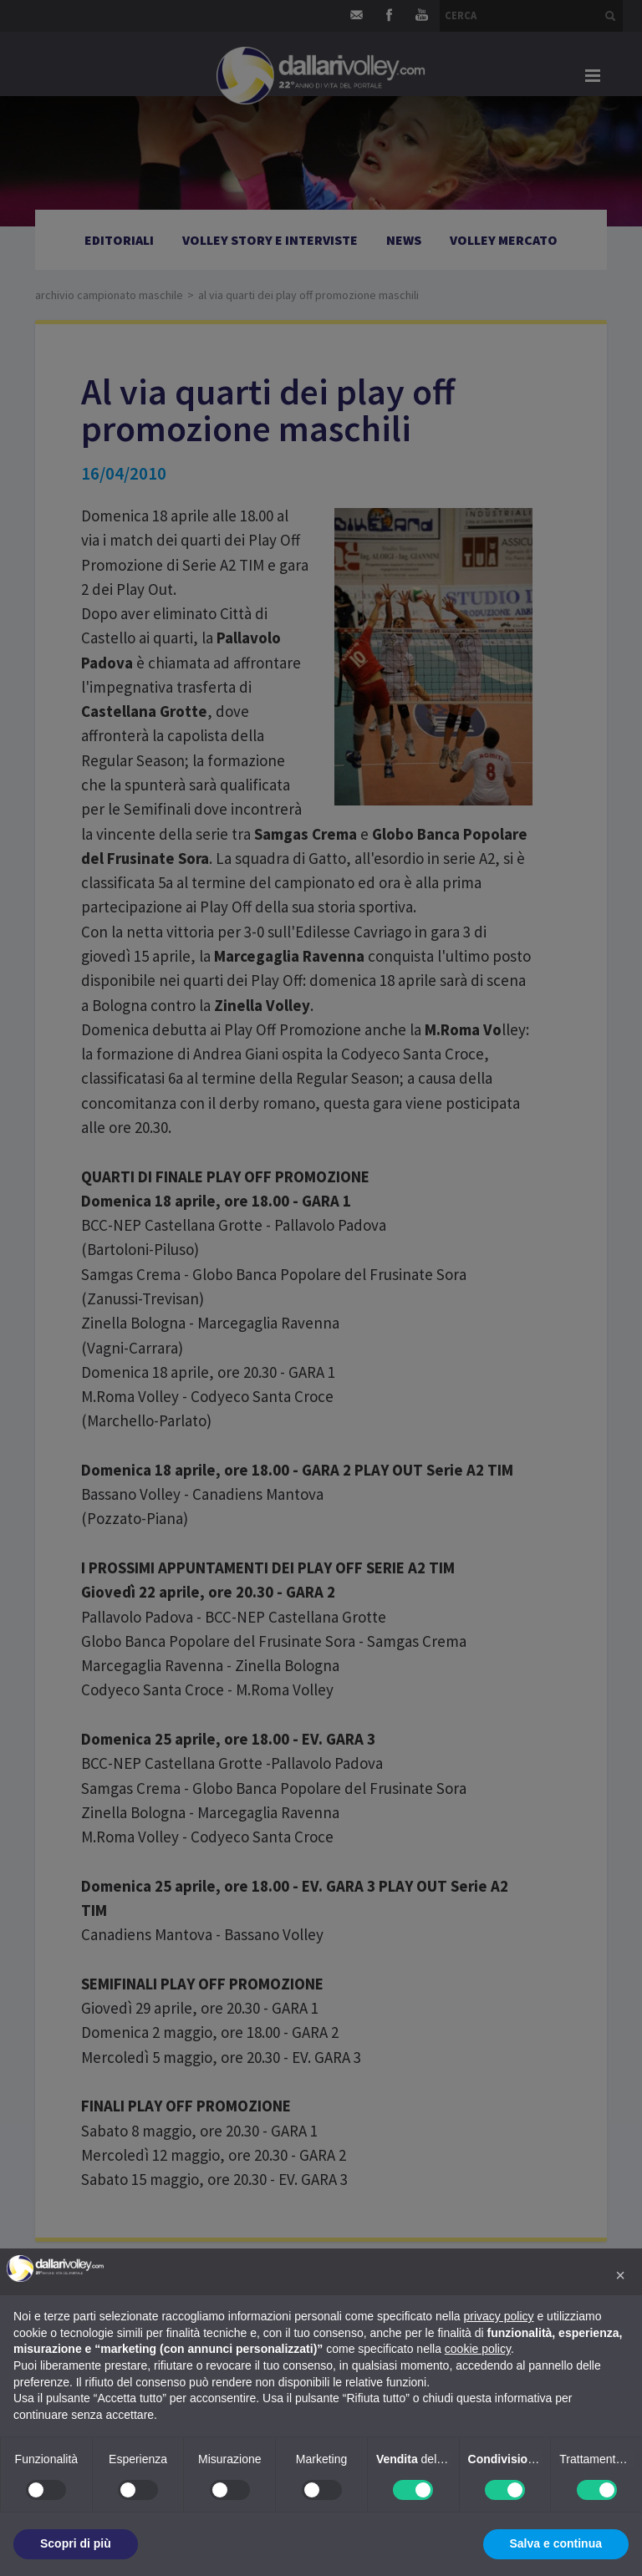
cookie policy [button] (478, 2348)
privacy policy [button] (499, 2316)
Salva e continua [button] (556, 2543)
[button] (620, 2275)
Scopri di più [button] (75, 2543)
